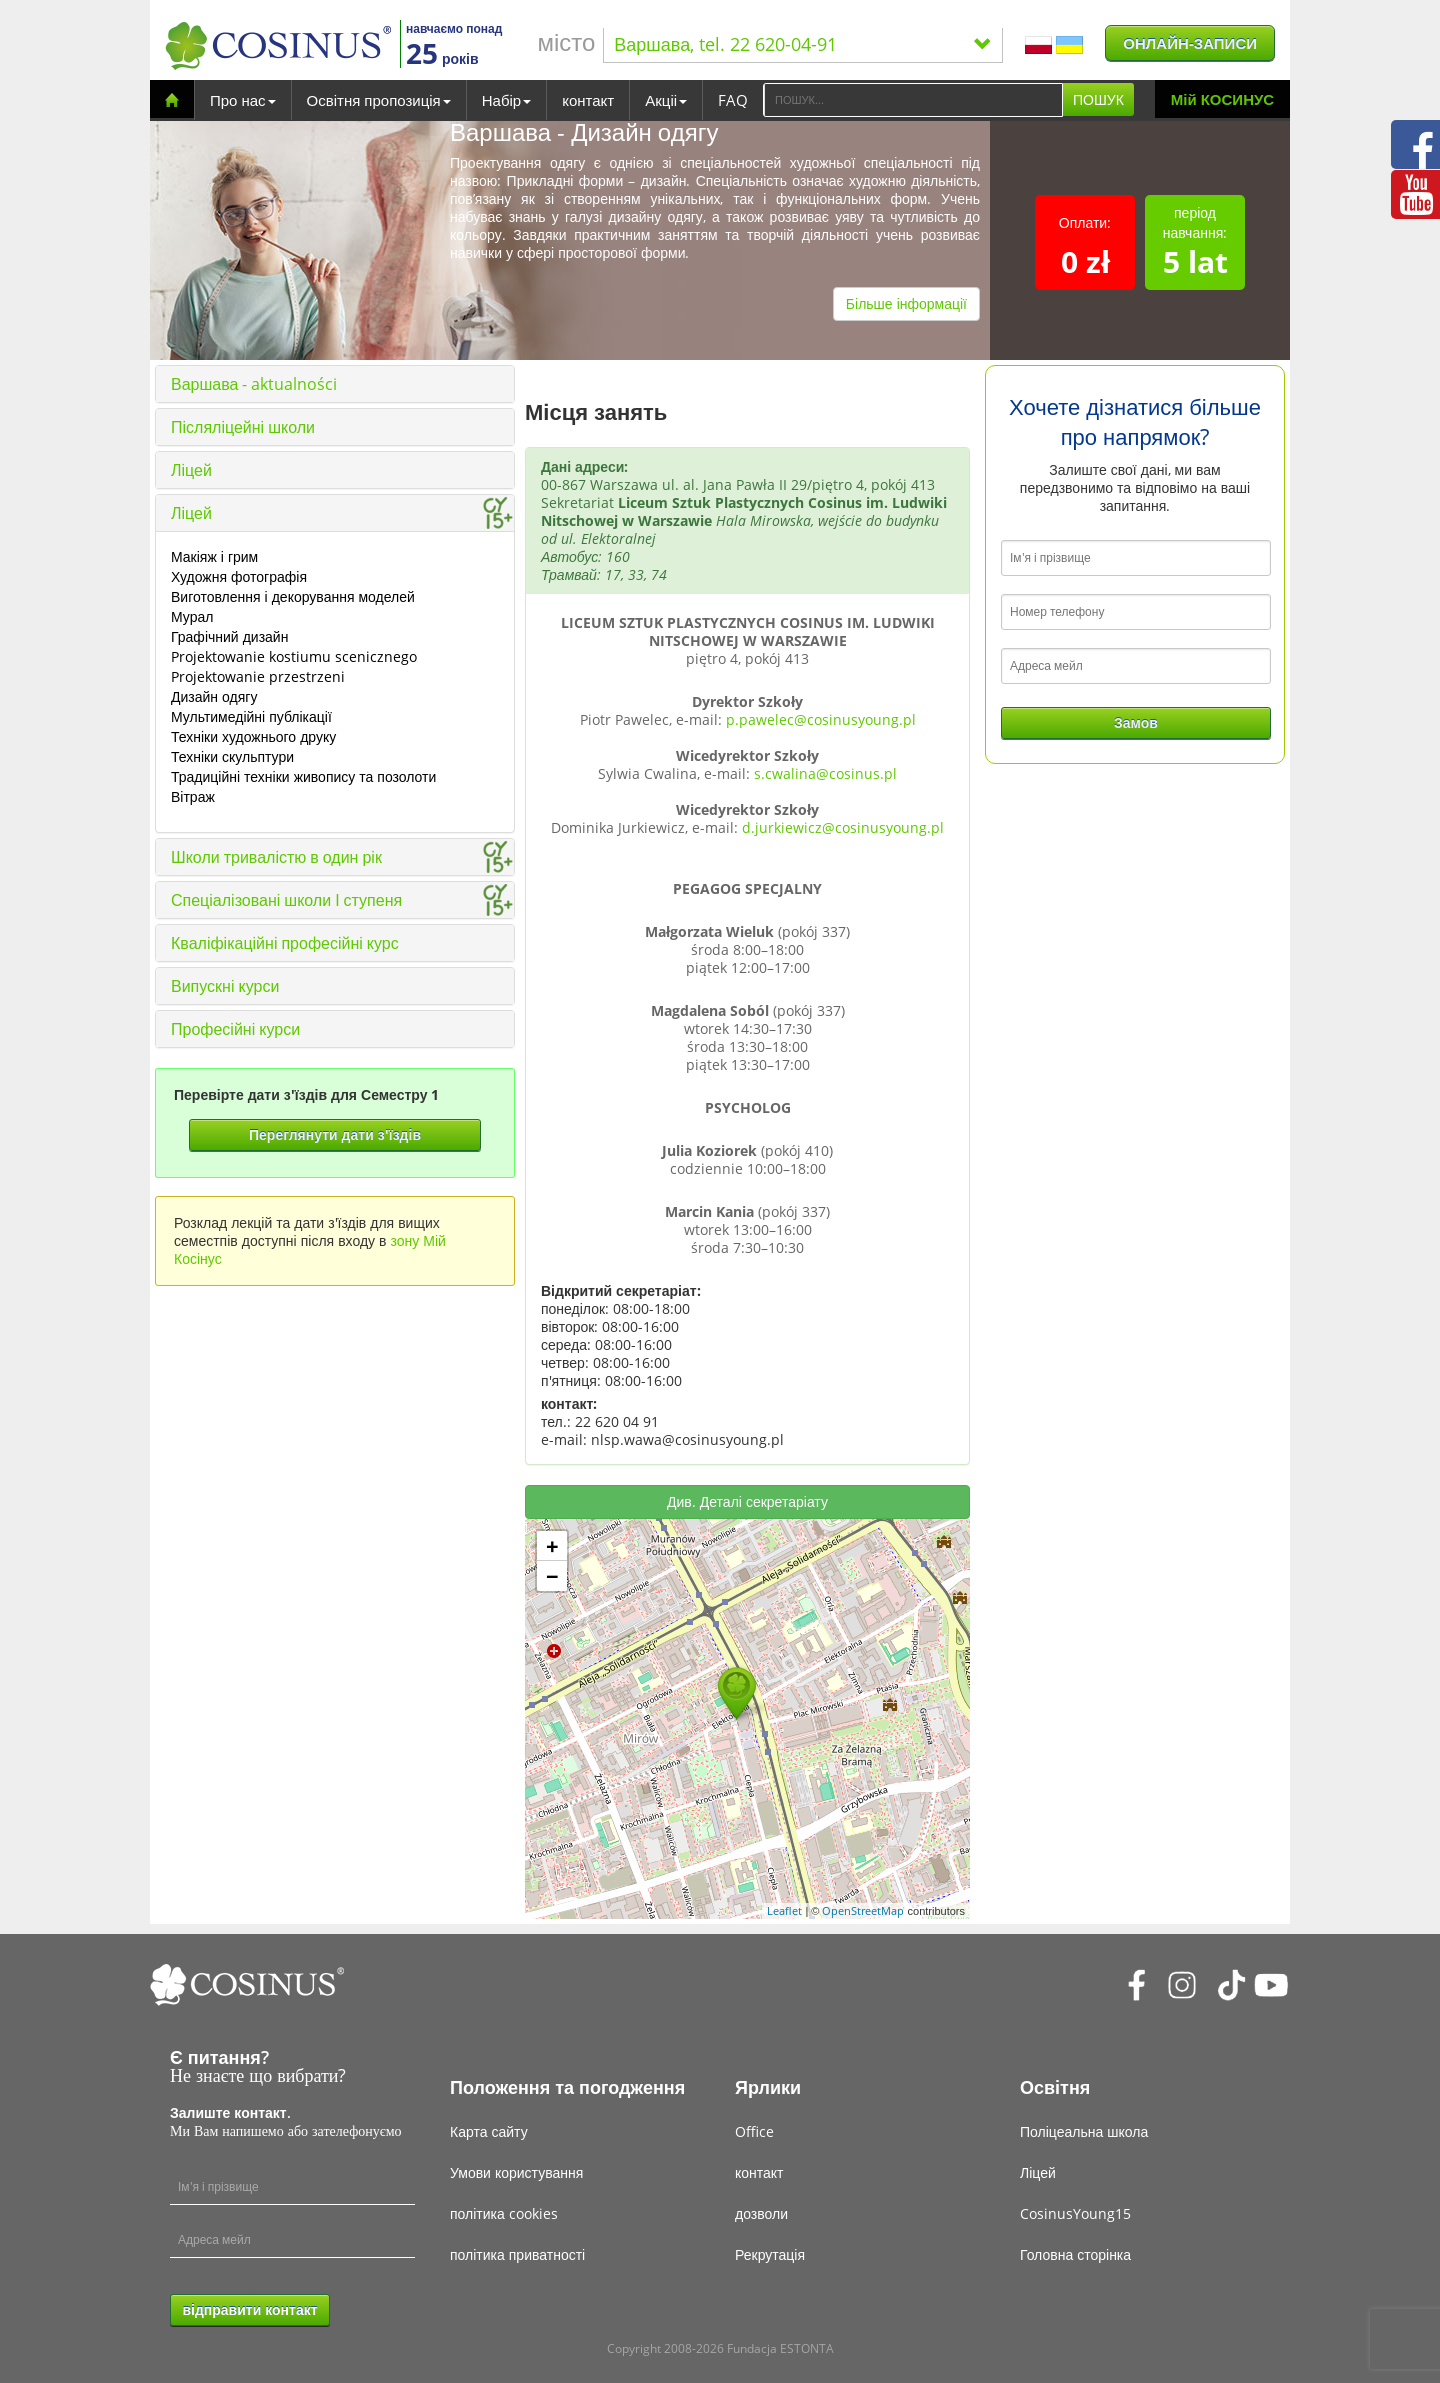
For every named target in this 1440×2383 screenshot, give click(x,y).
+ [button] (552, 1546)
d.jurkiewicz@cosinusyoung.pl (843, 827)
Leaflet (784, 1910)
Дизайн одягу (214, 696)
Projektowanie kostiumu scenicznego (294, 656)
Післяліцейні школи (243, 427)
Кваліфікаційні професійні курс (285, 943)
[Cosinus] (278, 45)
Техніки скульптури (232, 756)
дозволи (761, 2213)
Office (754, 2131)
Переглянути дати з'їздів (335, 1134)
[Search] (913, 100)
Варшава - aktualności (254, 384)
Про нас (243, 100)
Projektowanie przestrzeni (258, 676)
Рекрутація (770, 2254)
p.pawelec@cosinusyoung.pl (821, 719)
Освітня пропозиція (379, 100)
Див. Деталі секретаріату (747, 1501)
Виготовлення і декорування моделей (293, 596)
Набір (506, 100)
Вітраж (193, 796)
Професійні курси (235, 1029)
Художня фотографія (239, 576)
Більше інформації (906, 303)
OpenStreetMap (863, 1910)
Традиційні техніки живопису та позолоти (303, 776)
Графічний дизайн (229, 636)
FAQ (733, 100)
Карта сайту (489, 2131)
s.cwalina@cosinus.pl (825, 773)
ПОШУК (1098, 99)
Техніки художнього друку (253, 736)
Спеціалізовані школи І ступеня (286, 900)
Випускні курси (225, 986)
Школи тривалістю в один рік (276, 857)
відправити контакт (249, 2309)
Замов (1136, 722)
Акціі (666, 100)
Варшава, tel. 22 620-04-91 (803, 44)
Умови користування (516, 2172)
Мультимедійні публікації (251, 716)
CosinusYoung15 (1075, 2213)
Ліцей (191, 470)
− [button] (552, 1576)
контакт (588, 100)
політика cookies (504, 2213)
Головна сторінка (1075, 2254)
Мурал (192, 616)
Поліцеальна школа (1084, 2131)
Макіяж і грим (214, 556)
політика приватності (517, 2254)
